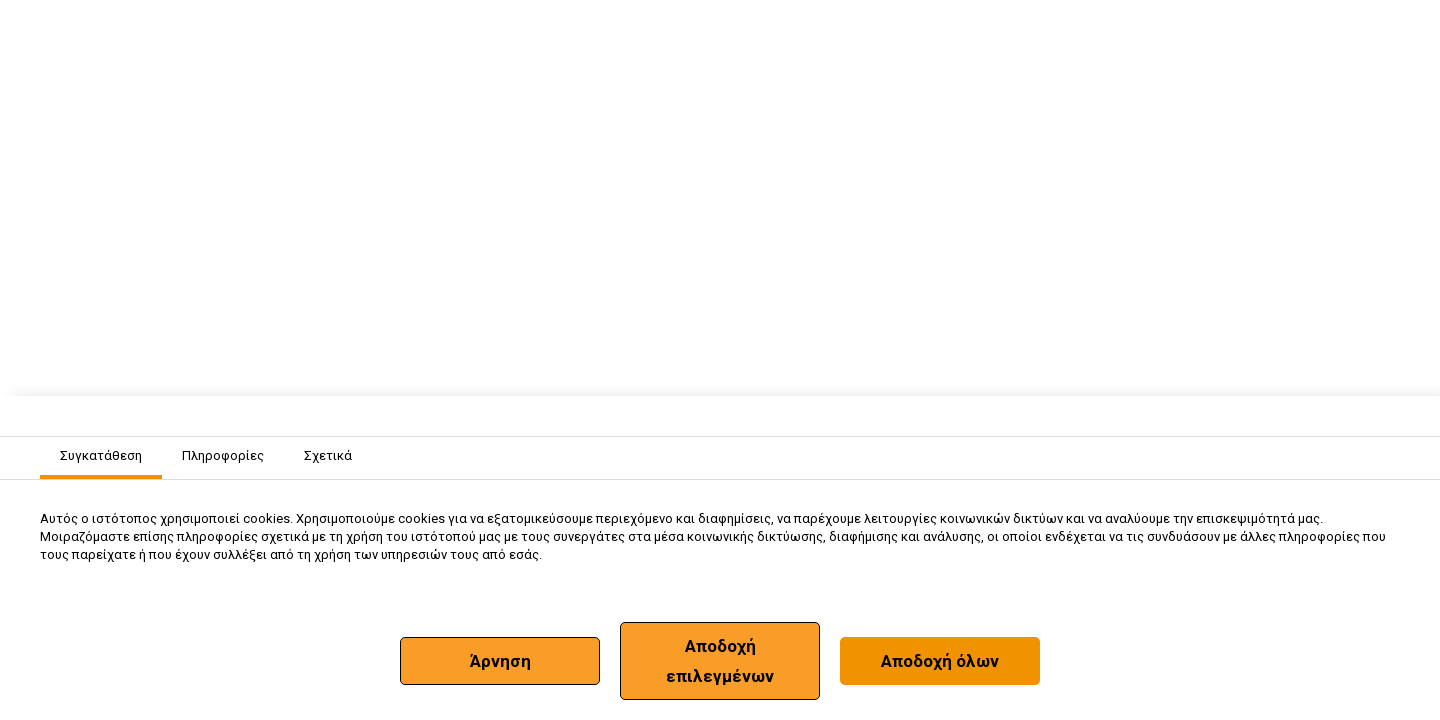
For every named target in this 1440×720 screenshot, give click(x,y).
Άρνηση (500, 661)
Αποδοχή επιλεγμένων (720, 661)
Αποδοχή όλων (940, 661)
